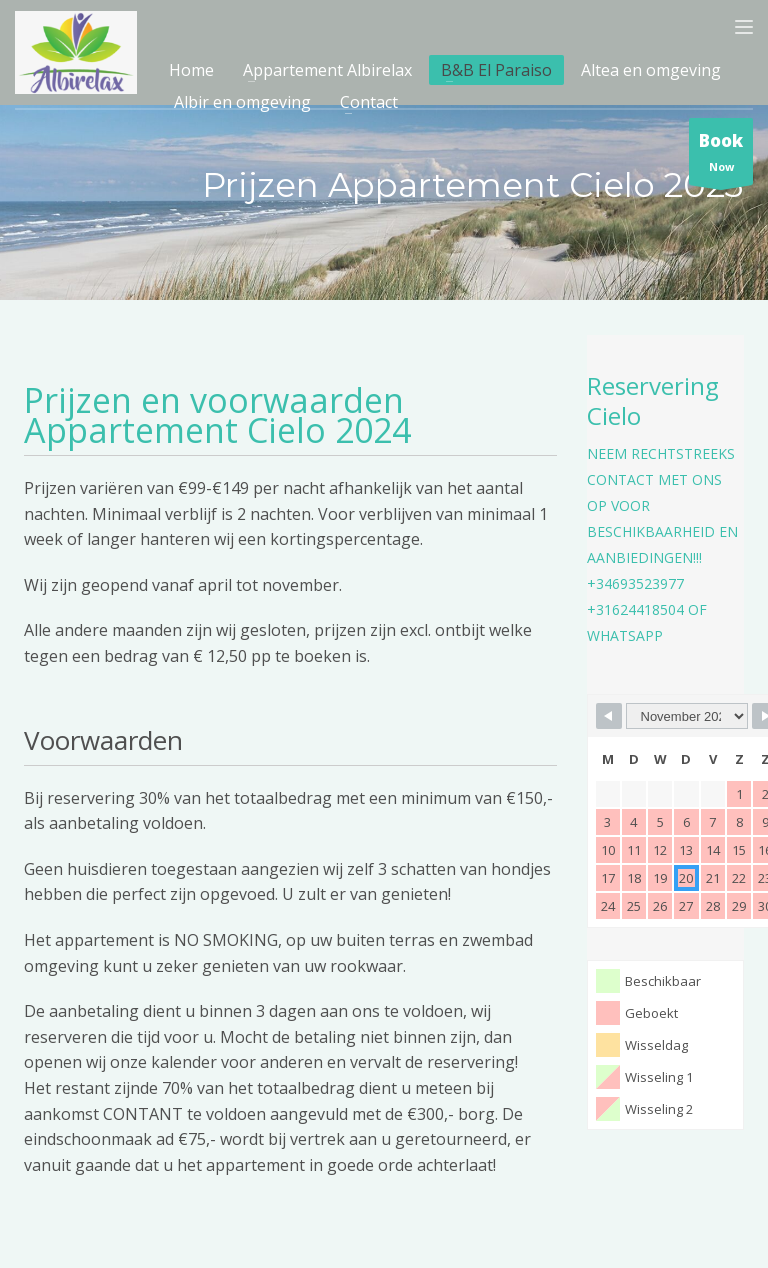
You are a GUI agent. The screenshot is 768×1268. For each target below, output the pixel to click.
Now (721, 156)
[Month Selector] (687, 716)
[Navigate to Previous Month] (609, 716)
